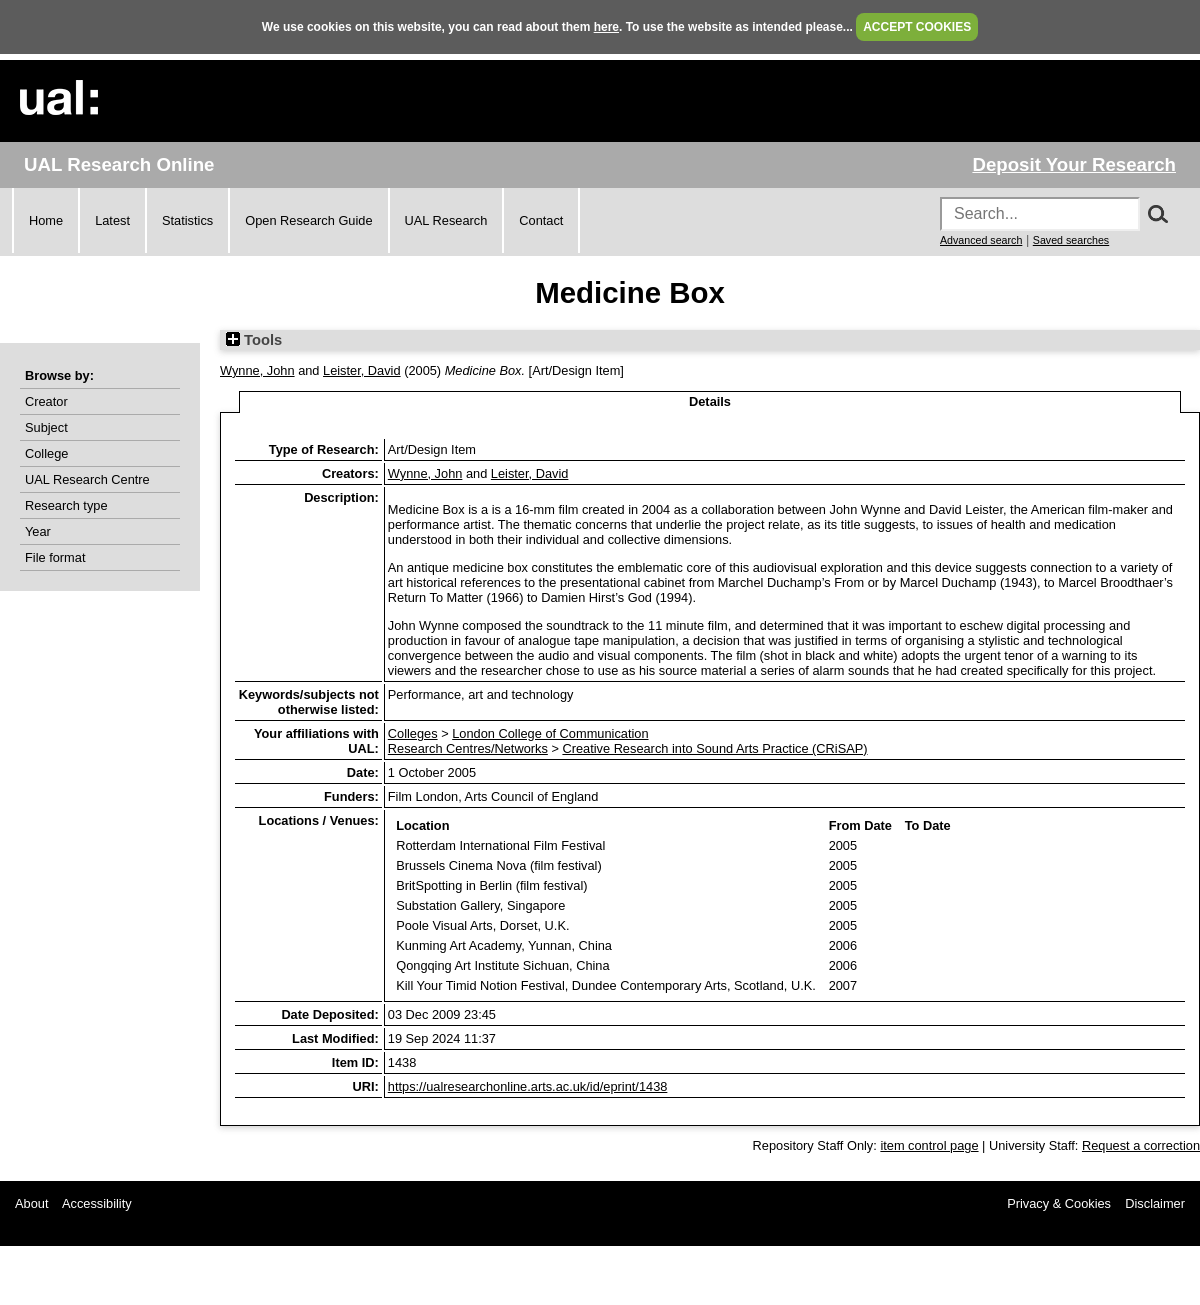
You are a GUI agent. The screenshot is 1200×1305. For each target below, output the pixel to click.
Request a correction (1141, 1145)
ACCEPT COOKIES (917, 27)
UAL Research (446, 220)
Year (38, 531)
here (606, 27)
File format (55, 557)
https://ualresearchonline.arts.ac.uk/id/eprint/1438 (528, 1086)
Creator (46, 401)
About (31, 1203)
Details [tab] (710, 401)
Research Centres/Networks (468, 748)
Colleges (413, 733)
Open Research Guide (308, 220)
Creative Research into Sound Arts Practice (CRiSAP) (714, 748)
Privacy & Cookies (1059, 1203)
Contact (541, 220)
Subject (46, 427)
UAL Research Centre (87, 479)
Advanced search (981, 240)
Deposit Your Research (1074, 164)
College (46, 453)
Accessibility (97, 1203)
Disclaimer (1155, 1203)
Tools (254, 340)
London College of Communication (550, 733)
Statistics (187, 220)
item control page (929, 1145)
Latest (112, 220)
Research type (66, 505)
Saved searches (1071, 240)
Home (46, 220)
